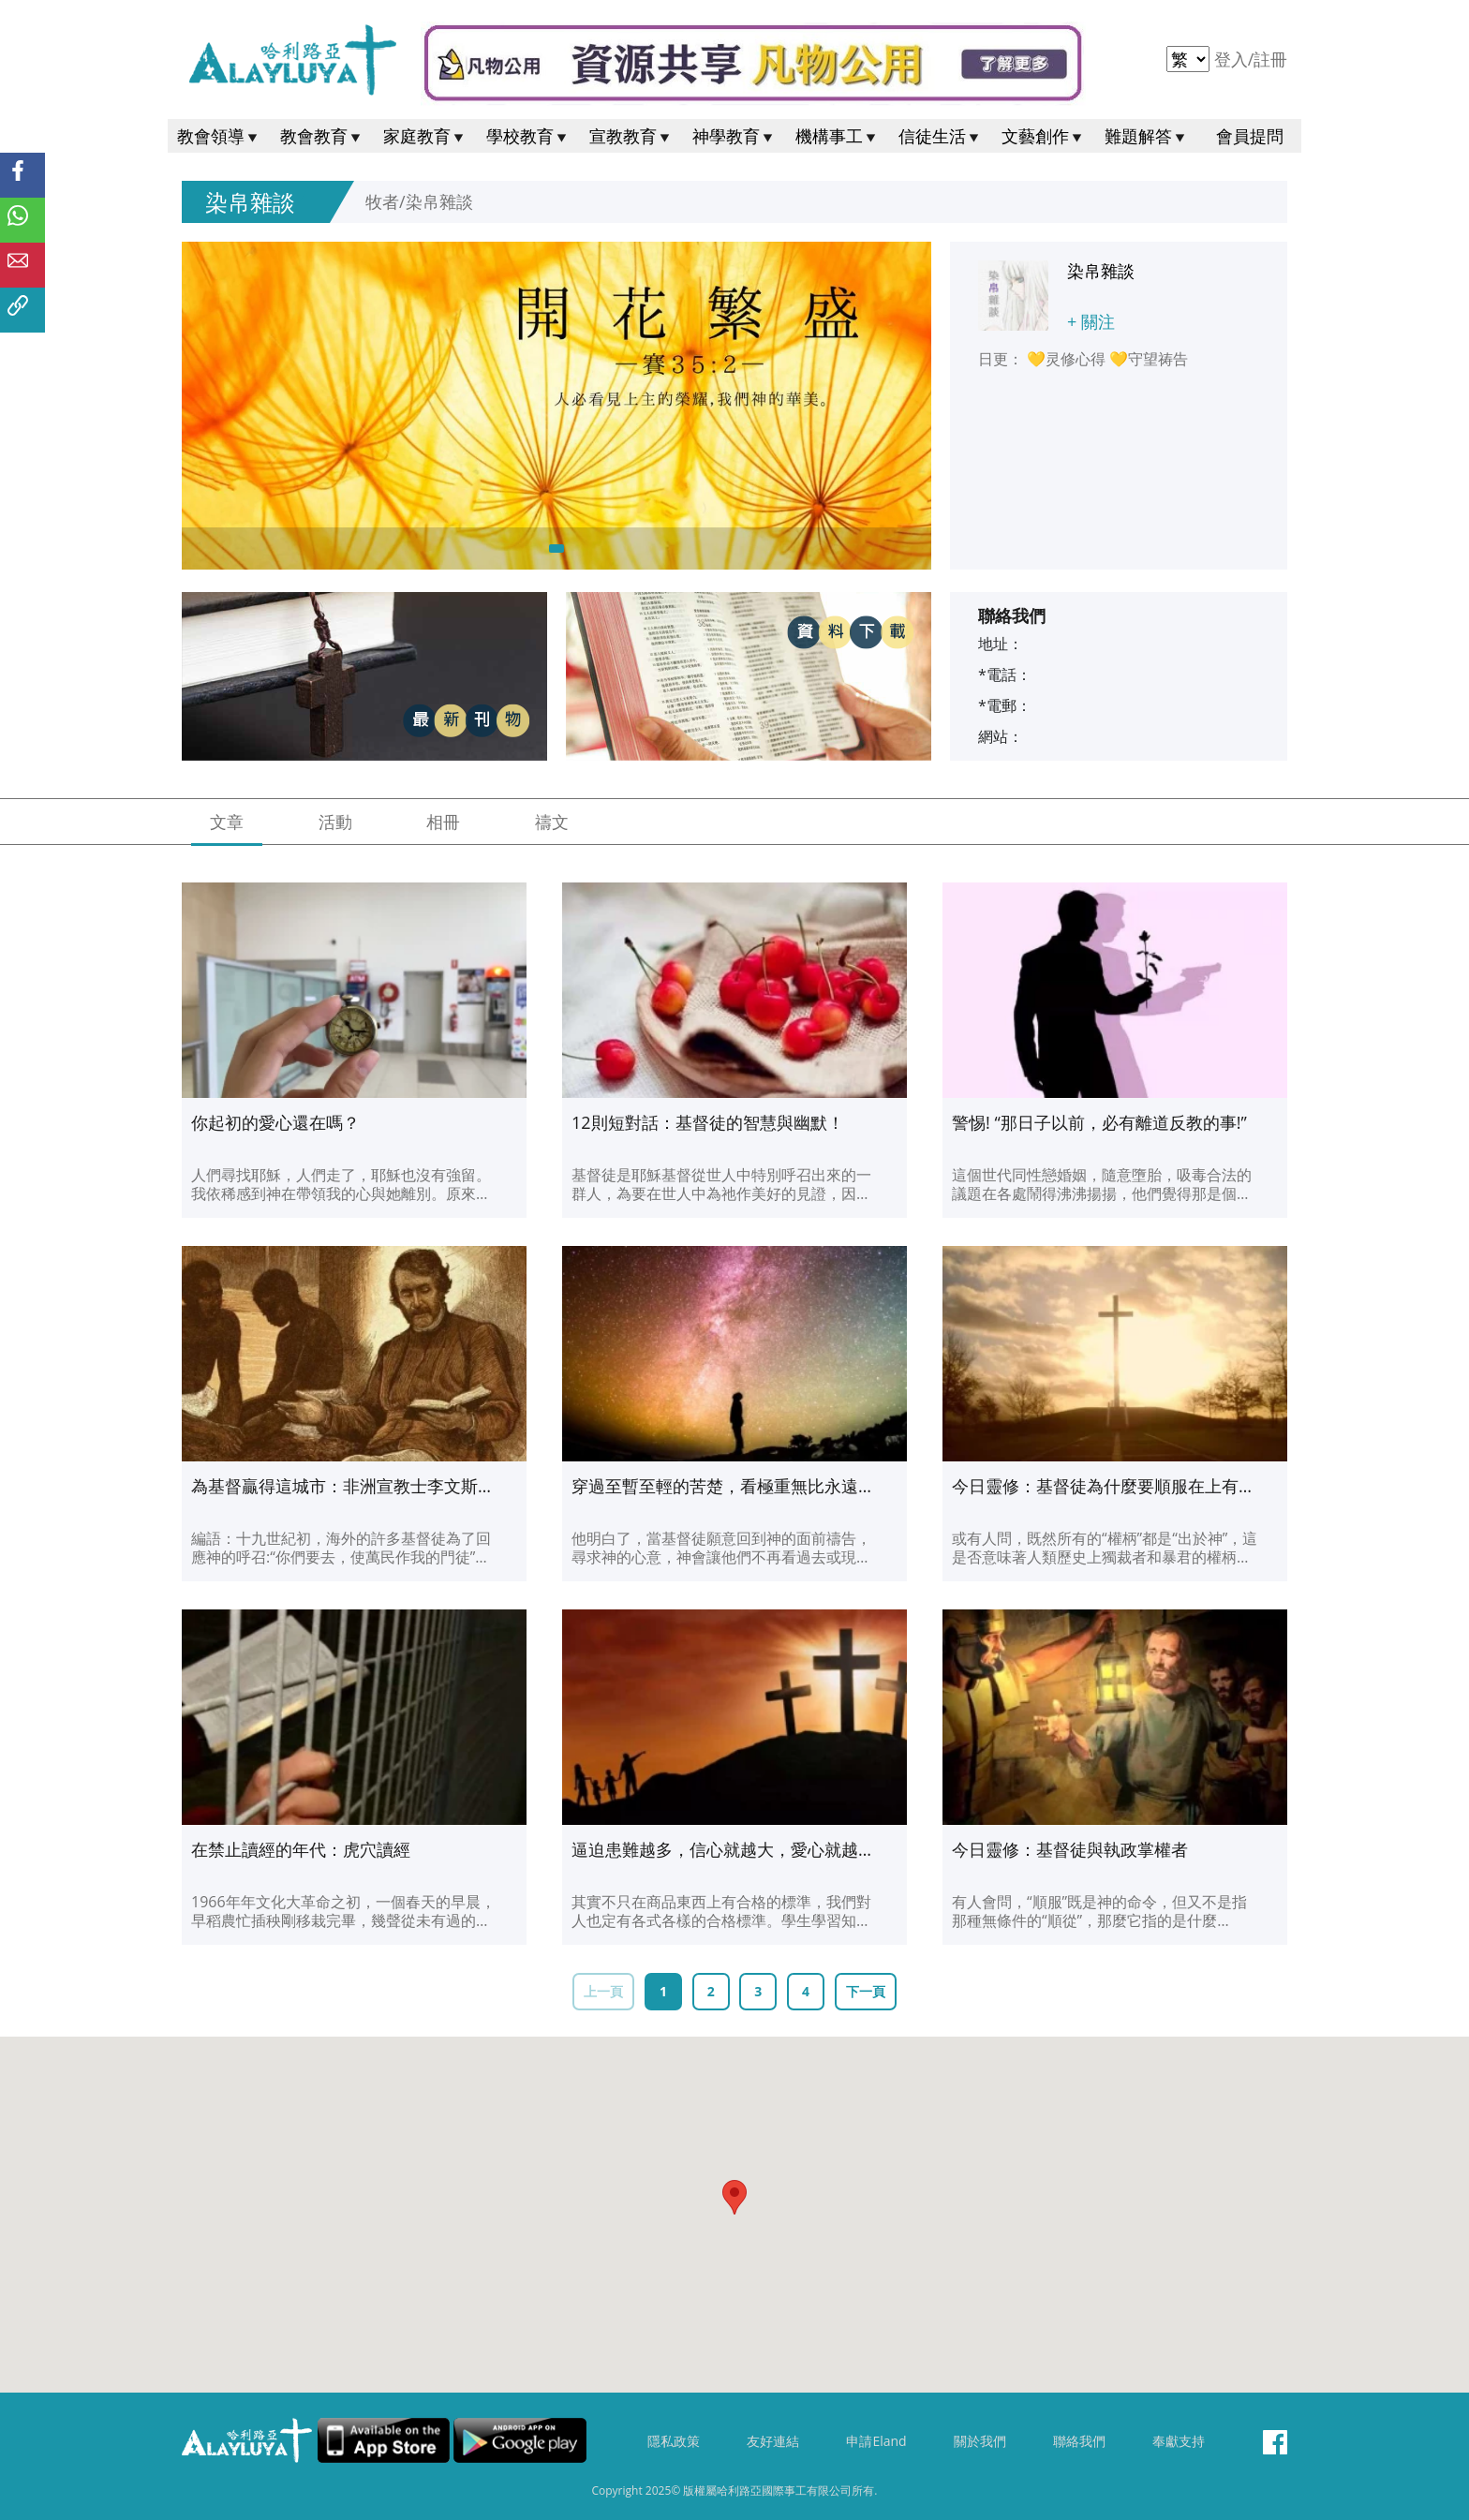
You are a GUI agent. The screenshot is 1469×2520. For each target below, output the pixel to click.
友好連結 (773, 2441)
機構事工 (837, 136)
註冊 (1270, 59)
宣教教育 (631, 136)
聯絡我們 (1079, 2441)
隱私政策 (673, 2441)
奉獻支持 (1178, 2441)
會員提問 (1250, 136)
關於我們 (980, 2441)
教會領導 (219, 136)
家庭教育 (425, 136)
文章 (227, 821)
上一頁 (603, 1991)
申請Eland (876, 2441)
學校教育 (528, 136)
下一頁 (865, 1991)
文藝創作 (1044, 136)
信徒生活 (940, 136)
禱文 (552, 821)
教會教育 (322, 136)
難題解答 (1147, 136)
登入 (1233, 59)
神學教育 (734, 136)
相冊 (443, 821)
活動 (335, 821)
